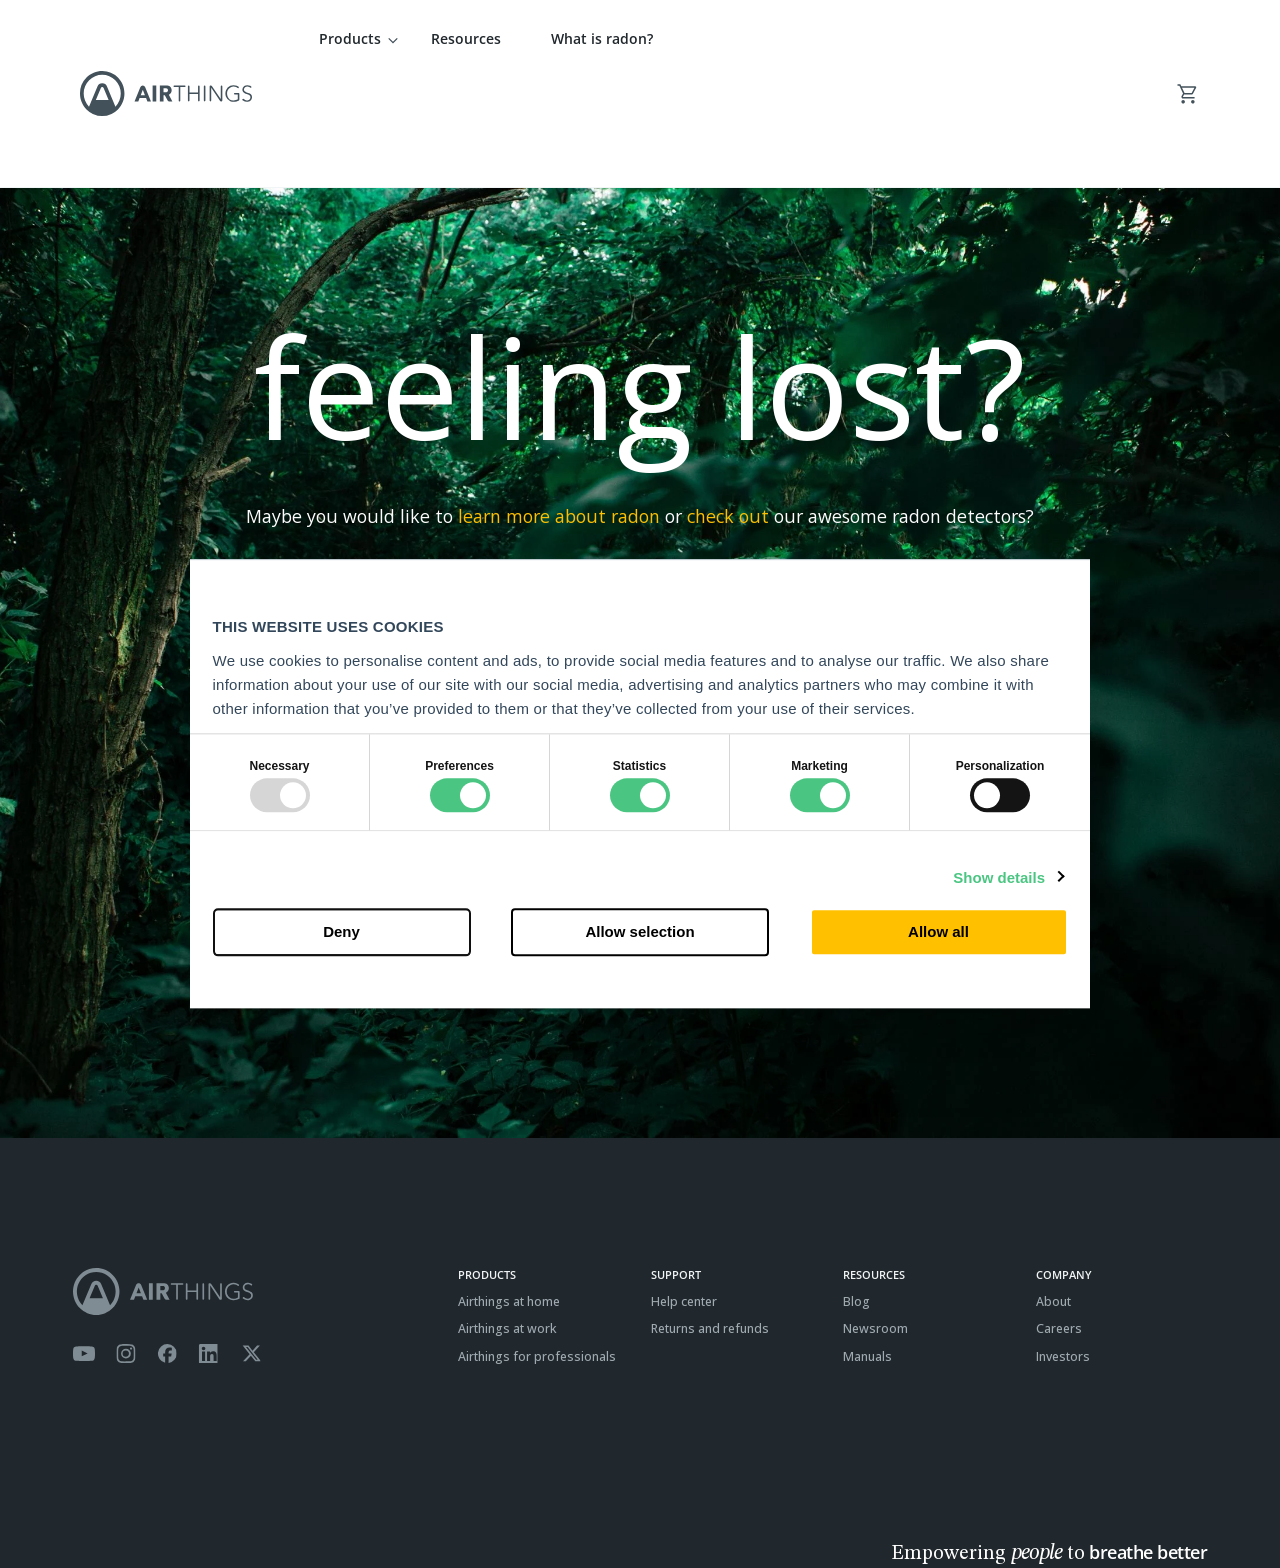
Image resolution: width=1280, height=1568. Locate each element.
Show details (999, 877)
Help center (684, 1192)
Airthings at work (507, 1219)
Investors (1063, 1247)
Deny (341, 932)
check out (728, 407)
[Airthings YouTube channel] (84, 1245)
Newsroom (875, 1219)
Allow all (938, 932)
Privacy (142, 1503)
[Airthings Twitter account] (251, 1245)
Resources (466, 38)
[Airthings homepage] (255, 1182)
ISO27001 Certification (296, 1503)
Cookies (200, 1503)
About (1053, 1192)
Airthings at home (509, 1192)
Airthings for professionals (537, 1247)
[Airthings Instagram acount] (126, 1245)
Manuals (867, 1247)
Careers (1059, 1219)
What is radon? (602, 38)
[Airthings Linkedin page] (209, 1245)
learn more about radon (559, 407)
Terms (90, 1503)
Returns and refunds (710, 1219)
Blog (856, 1192)
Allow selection (639, 932)
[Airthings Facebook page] (167, 1245)
